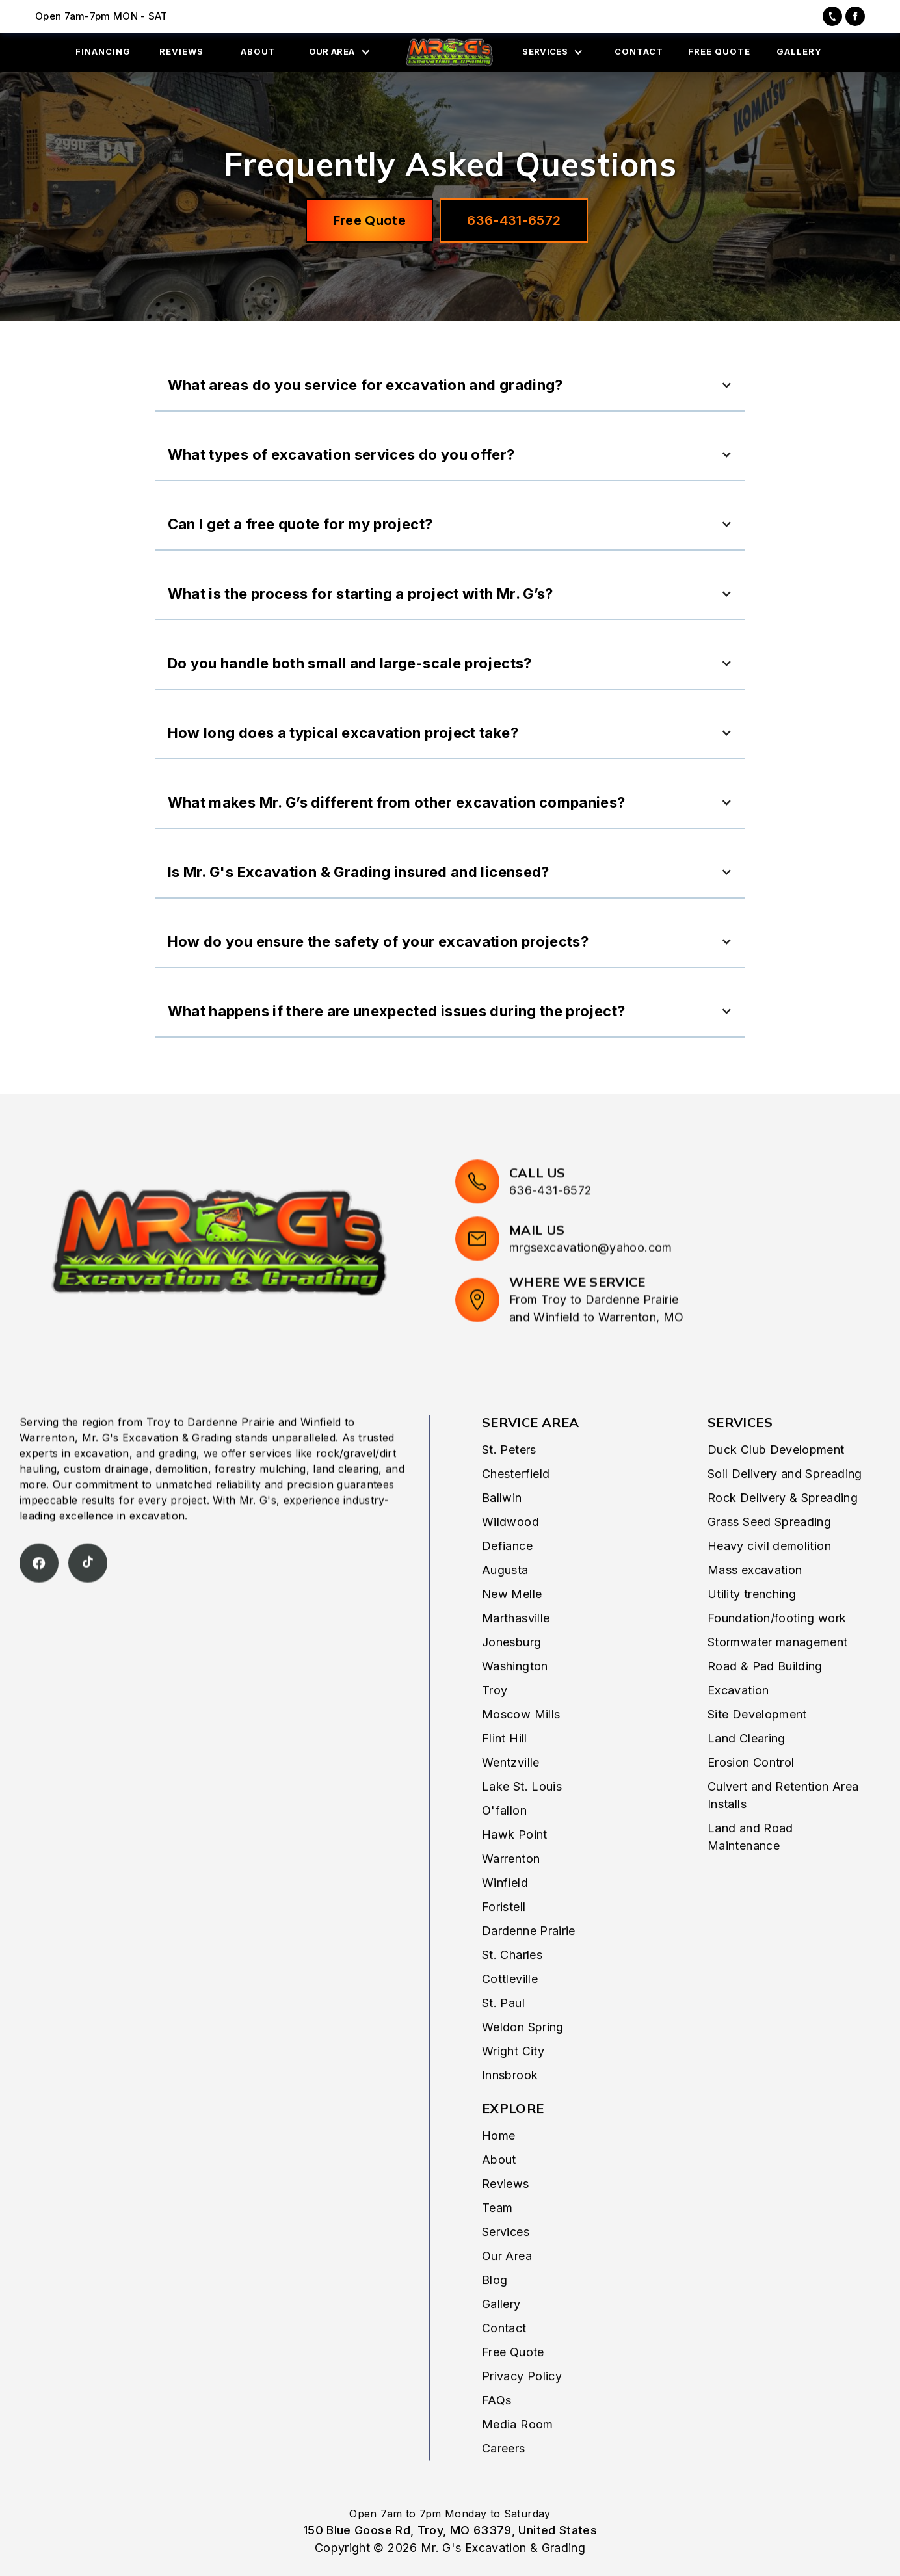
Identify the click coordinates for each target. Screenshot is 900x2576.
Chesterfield (515, 1504)
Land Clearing (747, 1769)
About (499, 2190)
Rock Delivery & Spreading (783, 1528)
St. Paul (503, 2033)
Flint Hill (504, 1769)
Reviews (505, 2214)
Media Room (517, 2455)
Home (498, 2166)
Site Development (757, 1745)
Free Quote (369, 220)
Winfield (505, 1913)
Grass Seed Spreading (769, 1552)
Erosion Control (751, 1793)
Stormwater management (778, 1672)
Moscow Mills (521, 1745)
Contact (504, 2358)
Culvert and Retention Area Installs (783, 1825)
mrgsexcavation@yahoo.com (590, 1308)
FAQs (496, 2431)
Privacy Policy (522, 2406)
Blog (494, 2310)
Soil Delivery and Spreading (785, 1504)
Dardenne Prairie (529, 1961)
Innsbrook (510, 2105)
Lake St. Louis (522, 1817)
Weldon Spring (523, 2057)
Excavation (738, 1721)
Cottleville (510, 2009)
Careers (503, 2479)
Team (497, 2238)
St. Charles (512, 1985)
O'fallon (504, 1841)
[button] (343, 52)
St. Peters (509, 1480)
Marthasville (515, 1648)
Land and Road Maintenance (750, 1867)
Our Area (507, 2286)
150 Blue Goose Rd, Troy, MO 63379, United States (450, 2530)
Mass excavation (755, 1600)
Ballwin (502, 1528)
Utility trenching (752, 1624)
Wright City (513, 2081)
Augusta (505, 1600)
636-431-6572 (514, 220)
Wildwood (510, 1552)
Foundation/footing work (777, 1648)
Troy (494, 1721)
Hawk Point (515, 1865)
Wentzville (511, 1793)
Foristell (503, 1937)
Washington (515, 1696)
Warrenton (511, 1889)
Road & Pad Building (765, 1696)
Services (505, 2262)
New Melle (512, 1624)
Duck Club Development (776, 1480)
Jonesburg (511, 1672)
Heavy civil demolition (769, 1576)
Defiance (507, 1576)
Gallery (501, 2334)
